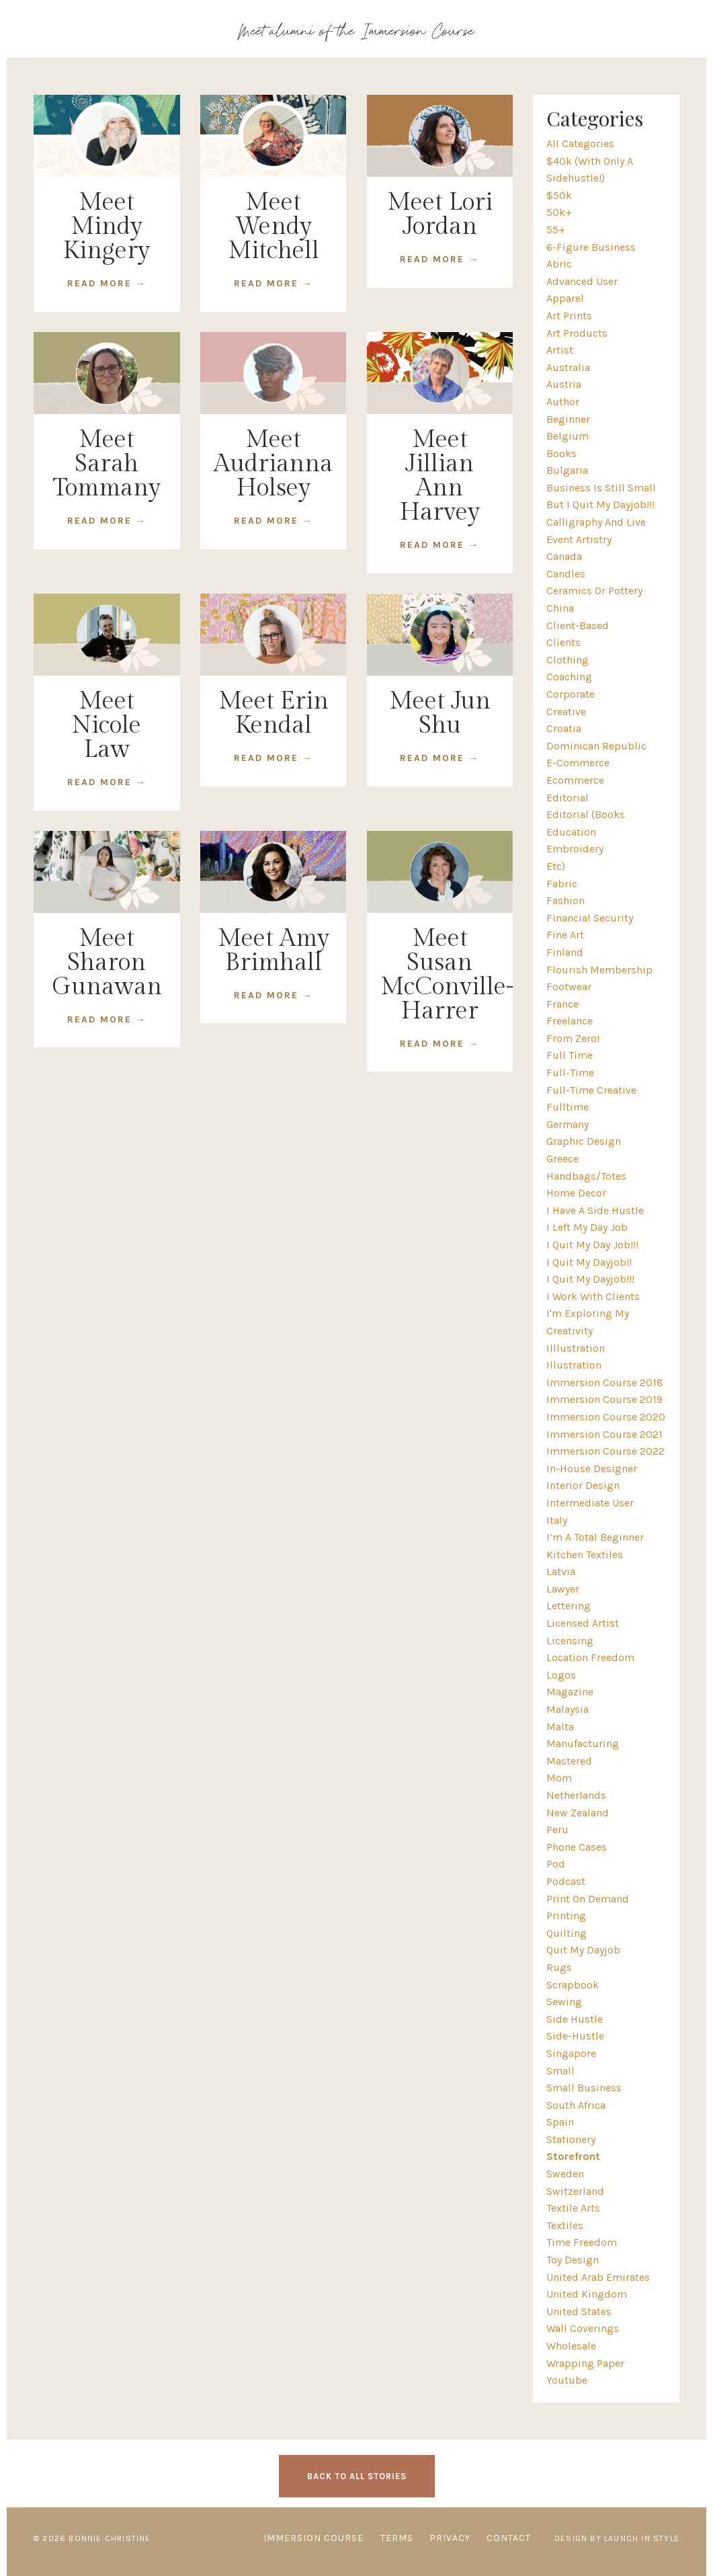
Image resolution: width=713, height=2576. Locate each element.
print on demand (587, 1898)
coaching (569, 676)
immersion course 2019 (604, 1399)
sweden (565, 2173)
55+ (555, 229)
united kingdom (586, 2294)
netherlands (576, 1795)
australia (568, 367)
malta (560, 1726)
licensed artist (582, 1623)
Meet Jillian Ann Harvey (440, 476)
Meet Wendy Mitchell (273, 226)
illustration (573, 1365)
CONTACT (509, 2538)
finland (564, 952)
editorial (567, 797)
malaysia (567, 1709)
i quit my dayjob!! (589, 1262)
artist (559, 350)
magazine (569, 1691)
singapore (571, 2053)
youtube (566, 2380)
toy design (572, 2259)
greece (562, 1158)
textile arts (573, 2208)
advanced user (582, 281)
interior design (583, 1485)
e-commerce (578, 762)
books (561, 453)
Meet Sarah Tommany (107, 464)
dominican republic (596, 745)
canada (564, 556)
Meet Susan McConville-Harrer (440, 974)
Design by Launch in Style (616, 2538)
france (562, 1004)
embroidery (574, 848)
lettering (568, 1605)
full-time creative (591, 1090)
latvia (560, 1571)
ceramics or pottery (594, 590)
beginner (568, 419)
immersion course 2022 (605, 1451)
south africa (575, 2105)
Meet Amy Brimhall (273, 950)
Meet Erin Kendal (273, 713)
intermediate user (590, 1502)
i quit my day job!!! (592, 1244)
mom (559, 1777)
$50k (559, 195)
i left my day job (587, 1227)
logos (561, 1674)
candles (565, 573)
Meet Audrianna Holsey (273, 464)
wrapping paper (585, 2363)
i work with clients (593, 1296)
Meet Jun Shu (440, 713)
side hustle (574, 2019)
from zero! (572, 1038)
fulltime (567, 1106)
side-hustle (575, 2035)
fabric (561, 883)
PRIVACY (449, 2538)
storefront (573, 2156)
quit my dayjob (583, 1949)
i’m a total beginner (595, 1537)
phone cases (576, 1847)
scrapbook (572, 1984)
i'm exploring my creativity (587, 1322)
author (562, 401)
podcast (565, 1881)
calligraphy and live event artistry (596, 531)
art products (576, 333)
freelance (569, 1020)
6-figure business (591, 247)
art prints (569, 315)
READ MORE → (106, 283)
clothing (567, 659)
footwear (568, 986)
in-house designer (591, 1468)
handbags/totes (586, 1176)
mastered (569, 1761)
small (560, 2070)
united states (579, 2311)
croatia (563, 728)
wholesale (571, 2345)
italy (556, 1520)
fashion (565, 900)
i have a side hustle (595, 1210)
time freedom (581, 2242)
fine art (565, 934)
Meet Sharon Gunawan (107, 962)
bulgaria (567, 470)
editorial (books (585, 814)
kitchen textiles (584, 1554)
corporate (570, 694)
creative (566, 711)
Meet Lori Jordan (440, 214)
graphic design (583, 1141)
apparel (565, 298)
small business (584, 2087)
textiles (564, 2225)
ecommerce (575, 780)
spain (560, 2122)
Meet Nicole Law (106, 725)
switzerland (575, 2191)
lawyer (562, 1588)
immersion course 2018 (604, 1382)
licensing (569, 1640)
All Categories (580, 143)
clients (563, 642)
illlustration (575, 1348)
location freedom (590, 1657)
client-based (577, 625)
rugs (559, 1967)
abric (559, 263)
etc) (555, 866)
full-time (570, 1072)
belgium (567, 436)
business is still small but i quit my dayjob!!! (601, 496)
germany (567, 1124)
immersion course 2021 (604, 1434)
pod (555, 1863)
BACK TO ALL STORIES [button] (357, 2476)
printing (566, 1915)
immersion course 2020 (605, 1416)
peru (557, 1829)
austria (563, 384)
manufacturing (582, 1743)
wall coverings (582, 2328)
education (571, 832)
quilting (566, 1933)
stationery (570, 2139)
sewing (564, 2001)
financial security (589, 918)
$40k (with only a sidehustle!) (589, 170)
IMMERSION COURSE (313, 2538)
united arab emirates (598, 2277)
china (560, 608)
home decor (576, 1192)
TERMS (396, 2538)
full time (569, 1055)
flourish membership (599, 969)
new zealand (577, 1812)
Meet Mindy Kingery (106, 226)
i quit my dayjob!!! (590, 1279)
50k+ (559, 212)
